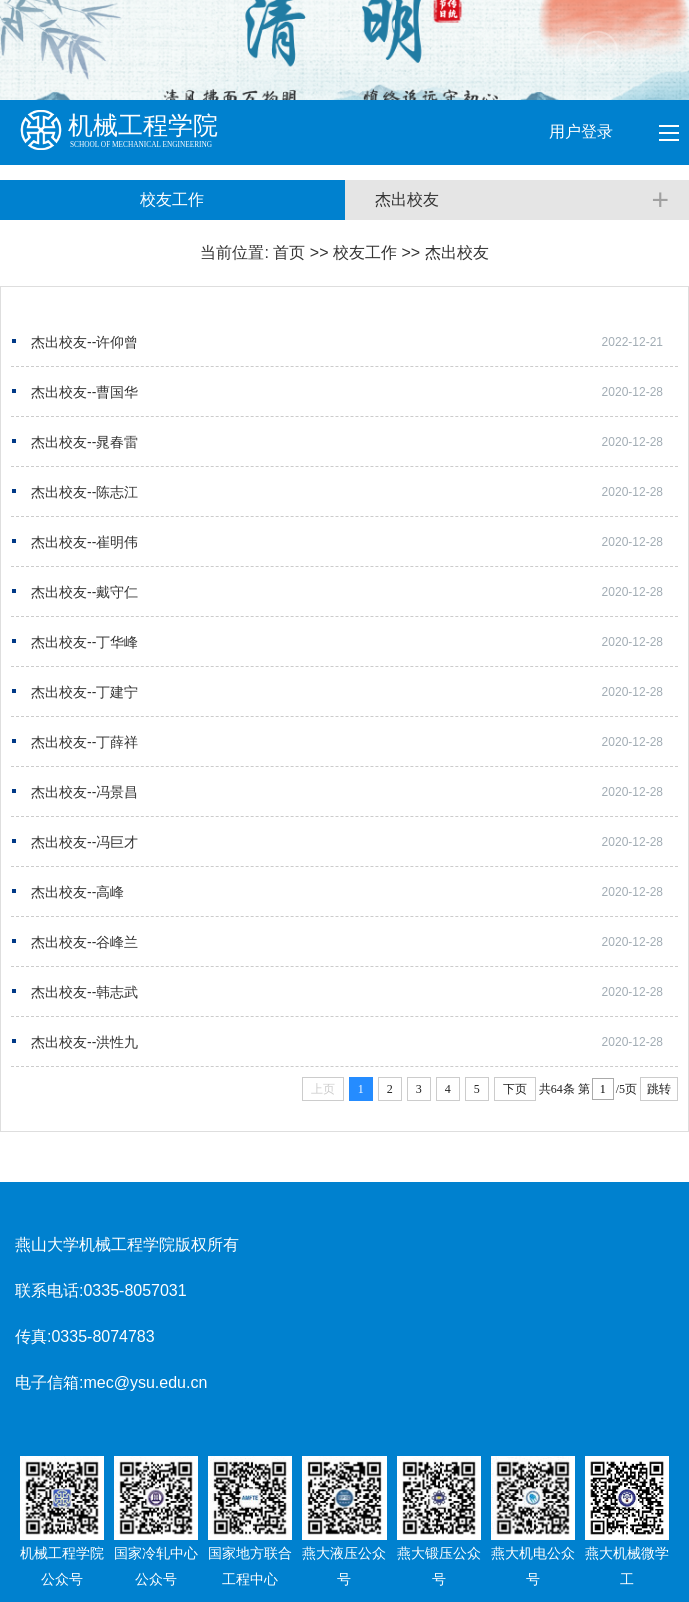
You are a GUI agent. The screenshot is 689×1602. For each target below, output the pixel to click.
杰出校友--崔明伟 (84, 542)
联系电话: (49, 1290)
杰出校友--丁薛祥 (84, 742)
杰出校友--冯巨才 (84, 842)
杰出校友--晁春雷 (84, 442)
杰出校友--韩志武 (84, 992)
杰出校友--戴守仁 (84, 592)
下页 (515, 1089)
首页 (289, 252)
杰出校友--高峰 (77, 892)
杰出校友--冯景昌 (84, 792)
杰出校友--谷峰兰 (84, 942)
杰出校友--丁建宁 (84, 692)
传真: (33, 1336)
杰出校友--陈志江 (84, 492)
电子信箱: (49, 1382)
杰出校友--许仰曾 (84, 342)
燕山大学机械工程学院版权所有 (127, 1244)
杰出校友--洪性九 (84, 1042)
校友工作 (365, 252)
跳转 (659, 1089)
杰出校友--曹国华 (84, 392)
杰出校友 (457, 252)
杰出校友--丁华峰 (84, 642)
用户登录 (583, 131)
